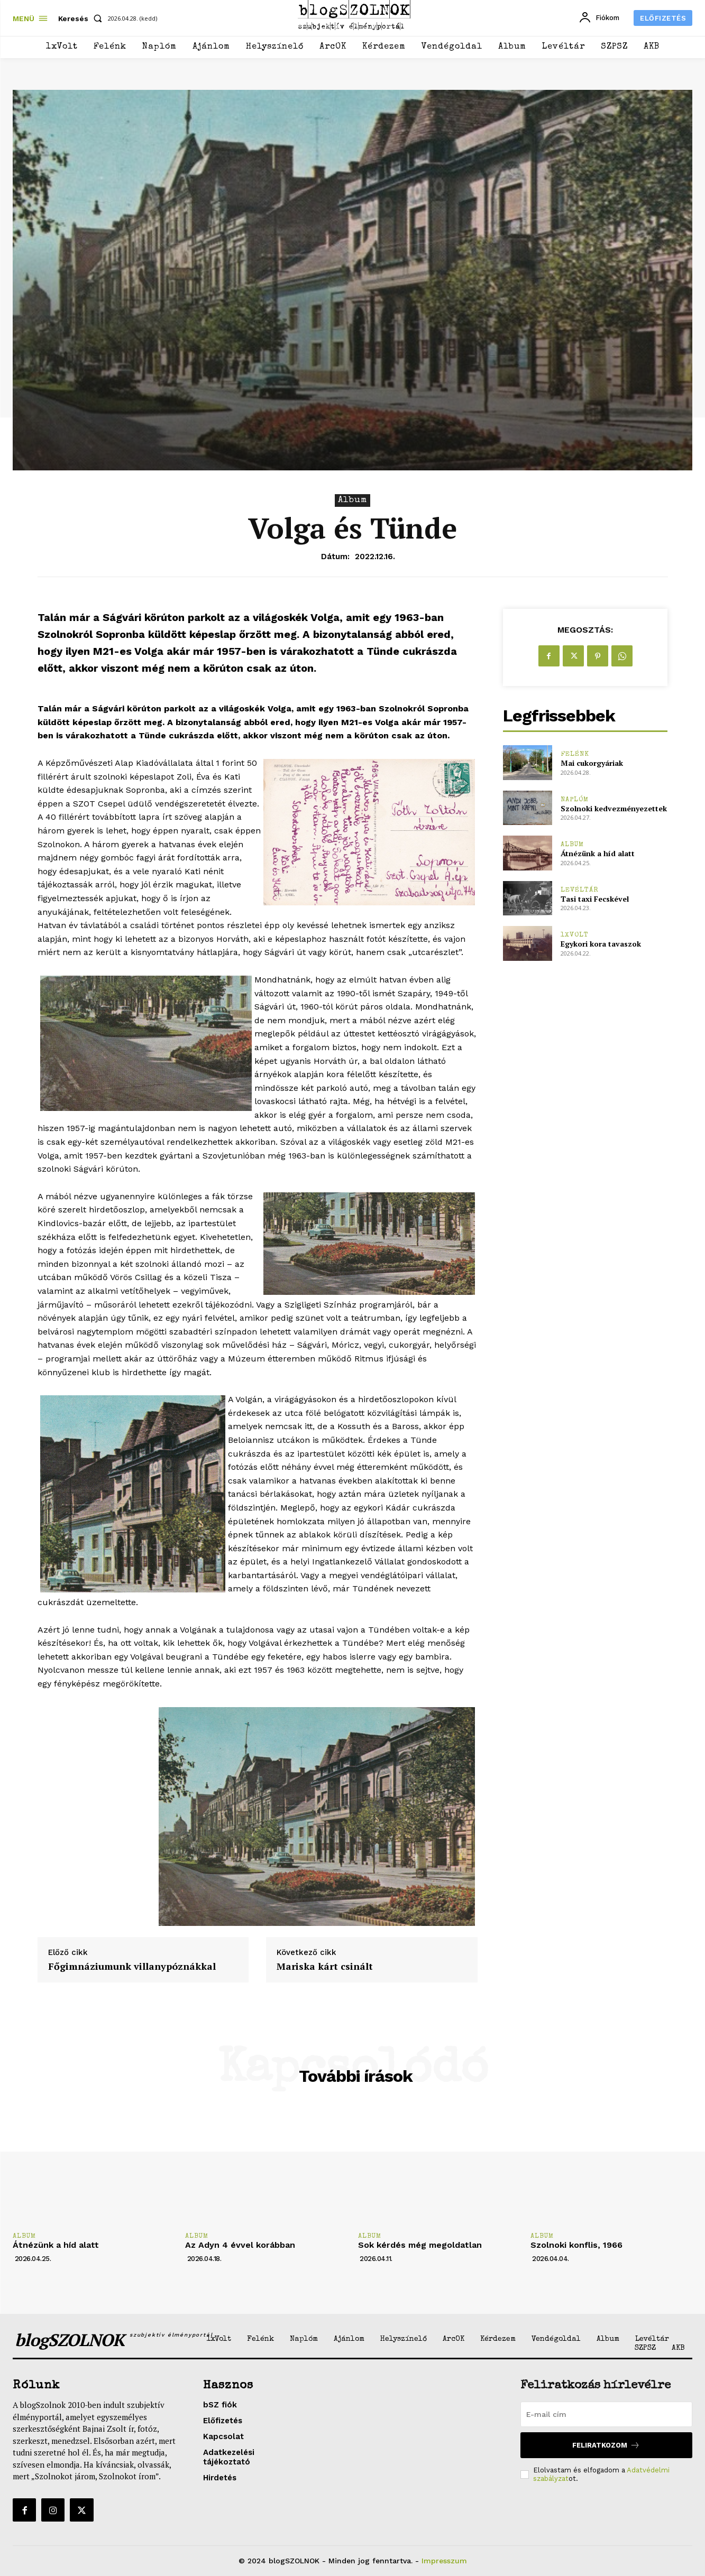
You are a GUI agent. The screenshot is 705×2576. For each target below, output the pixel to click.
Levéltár (580, 890)
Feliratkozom (606, 2445)
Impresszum (444, 2560)
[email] (606, 2414)
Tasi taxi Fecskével (595, 899)
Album (352, 500)
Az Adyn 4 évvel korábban (240, 2245)
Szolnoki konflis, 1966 (576, 2245)
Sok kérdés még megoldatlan (420, 2245)
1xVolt (575, 935)
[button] (82, 18)
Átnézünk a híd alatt (598, 853)
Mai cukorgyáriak (592, 763)
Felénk (575, 754)
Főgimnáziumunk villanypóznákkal (132, 1966)
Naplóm (575, 799)
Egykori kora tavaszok (601, 944)
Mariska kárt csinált (325, 1966)
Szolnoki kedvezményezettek (614, 808)
